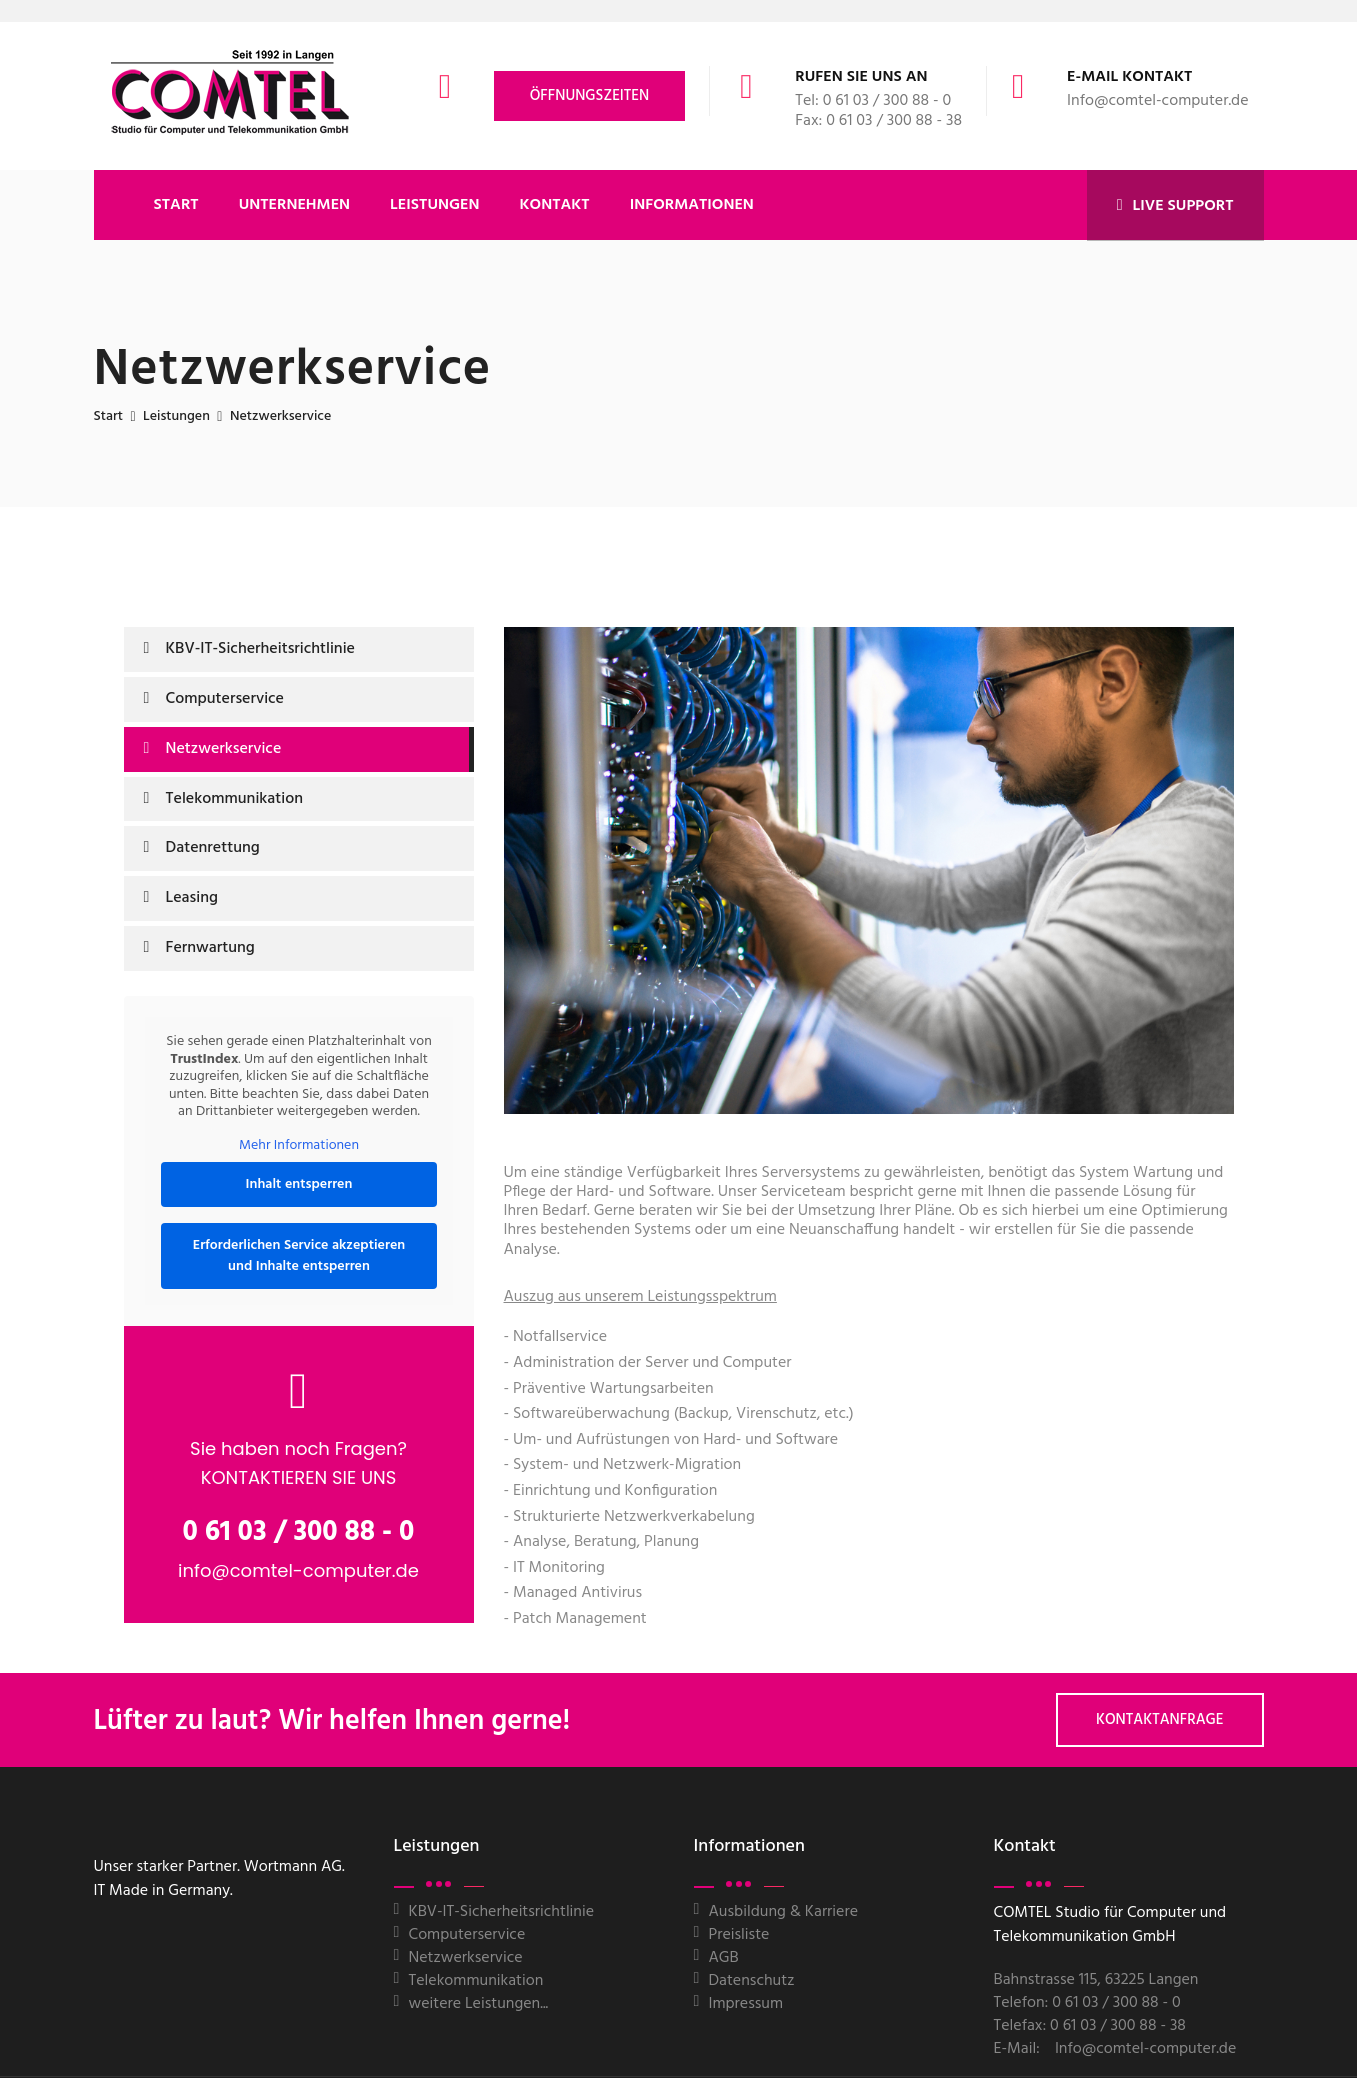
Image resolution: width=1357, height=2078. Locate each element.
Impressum (746, 2004)
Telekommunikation (235, 799)
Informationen (692, 205)
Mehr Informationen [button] (299, 1145)
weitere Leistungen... (479, 2004)
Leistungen (176, 416)
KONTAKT (555, 205)
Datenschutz (752, 1981)
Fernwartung (210, 948)
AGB (724, 1958)
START (176, 205)
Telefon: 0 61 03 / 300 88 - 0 (1087, 2003)
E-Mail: (1017, 2049)
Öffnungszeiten (590, 96)
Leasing (192, 898)
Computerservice (225, 699)
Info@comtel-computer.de (1157, 101)
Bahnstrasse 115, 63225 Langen (1096, 1980)
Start (109, 416)
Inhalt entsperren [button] (298, 1184)
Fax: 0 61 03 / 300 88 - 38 (878, 121)
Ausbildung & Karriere (784, 1912)
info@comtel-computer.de (298, 1570)
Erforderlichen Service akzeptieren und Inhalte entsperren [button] (298, 1256)
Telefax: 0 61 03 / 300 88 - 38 (1090, 2026)
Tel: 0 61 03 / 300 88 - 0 (873, 101)
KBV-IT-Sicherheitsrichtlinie (261, 649)
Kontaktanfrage (1160, 1720)
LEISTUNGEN (434, 205)
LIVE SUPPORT (1175, 206)
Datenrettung (213, 848)
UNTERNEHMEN (294, 205)
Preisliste (739, 1935)
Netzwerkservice (224, 749)
